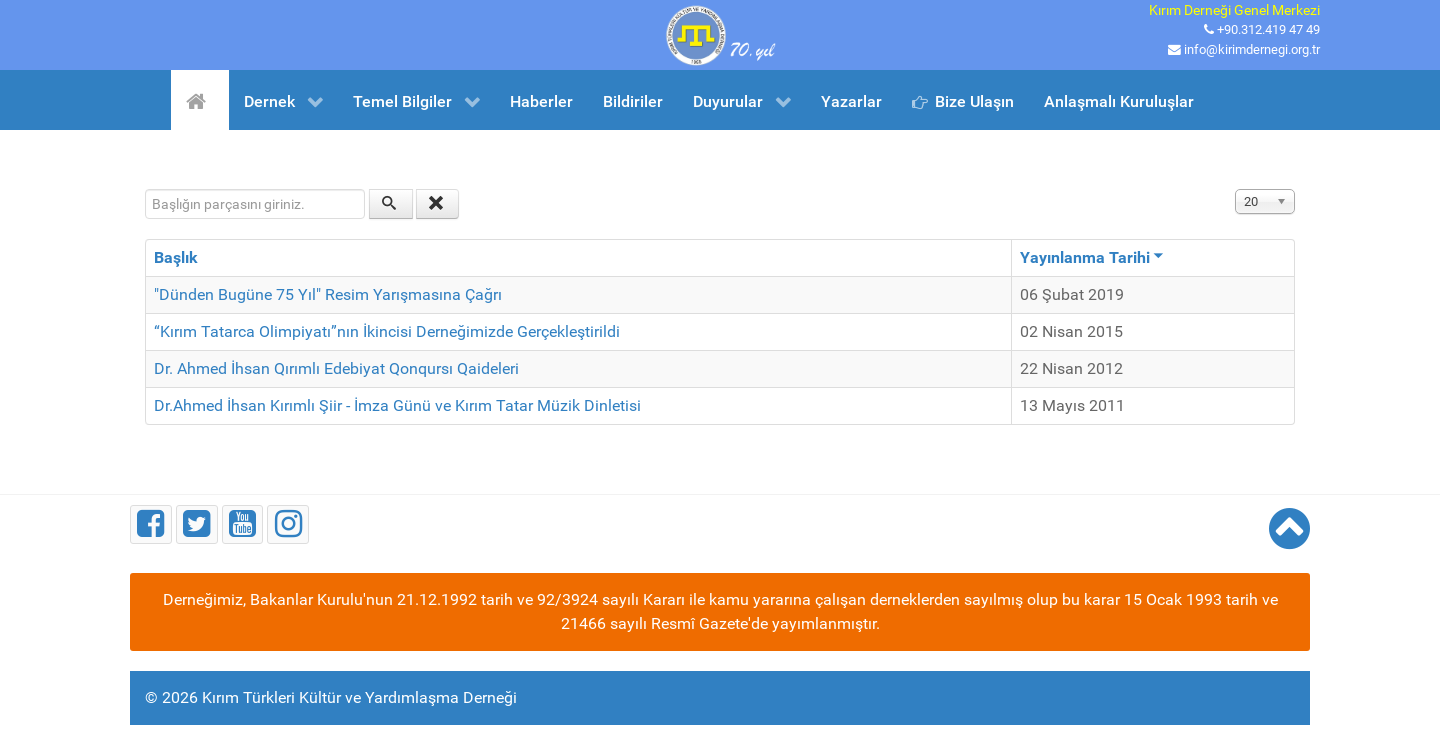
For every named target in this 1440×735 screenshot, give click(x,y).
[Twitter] (197, 524)
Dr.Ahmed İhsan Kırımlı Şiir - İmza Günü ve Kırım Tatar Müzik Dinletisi (397, 405)
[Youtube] (243, 524)
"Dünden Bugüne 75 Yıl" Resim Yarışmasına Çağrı (328, 294)
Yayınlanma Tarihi (1092, 257)
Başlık (176, 257)
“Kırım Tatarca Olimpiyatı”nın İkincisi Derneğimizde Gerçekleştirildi (387, 331)
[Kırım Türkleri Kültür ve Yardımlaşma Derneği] (720, 33)
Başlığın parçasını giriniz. (145, 189)
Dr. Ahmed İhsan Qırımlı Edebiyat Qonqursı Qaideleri (336, 368)
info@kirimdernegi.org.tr (1252, 49)
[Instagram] (288, 524)
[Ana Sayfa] (199, 100)
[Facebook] (151, 524)
